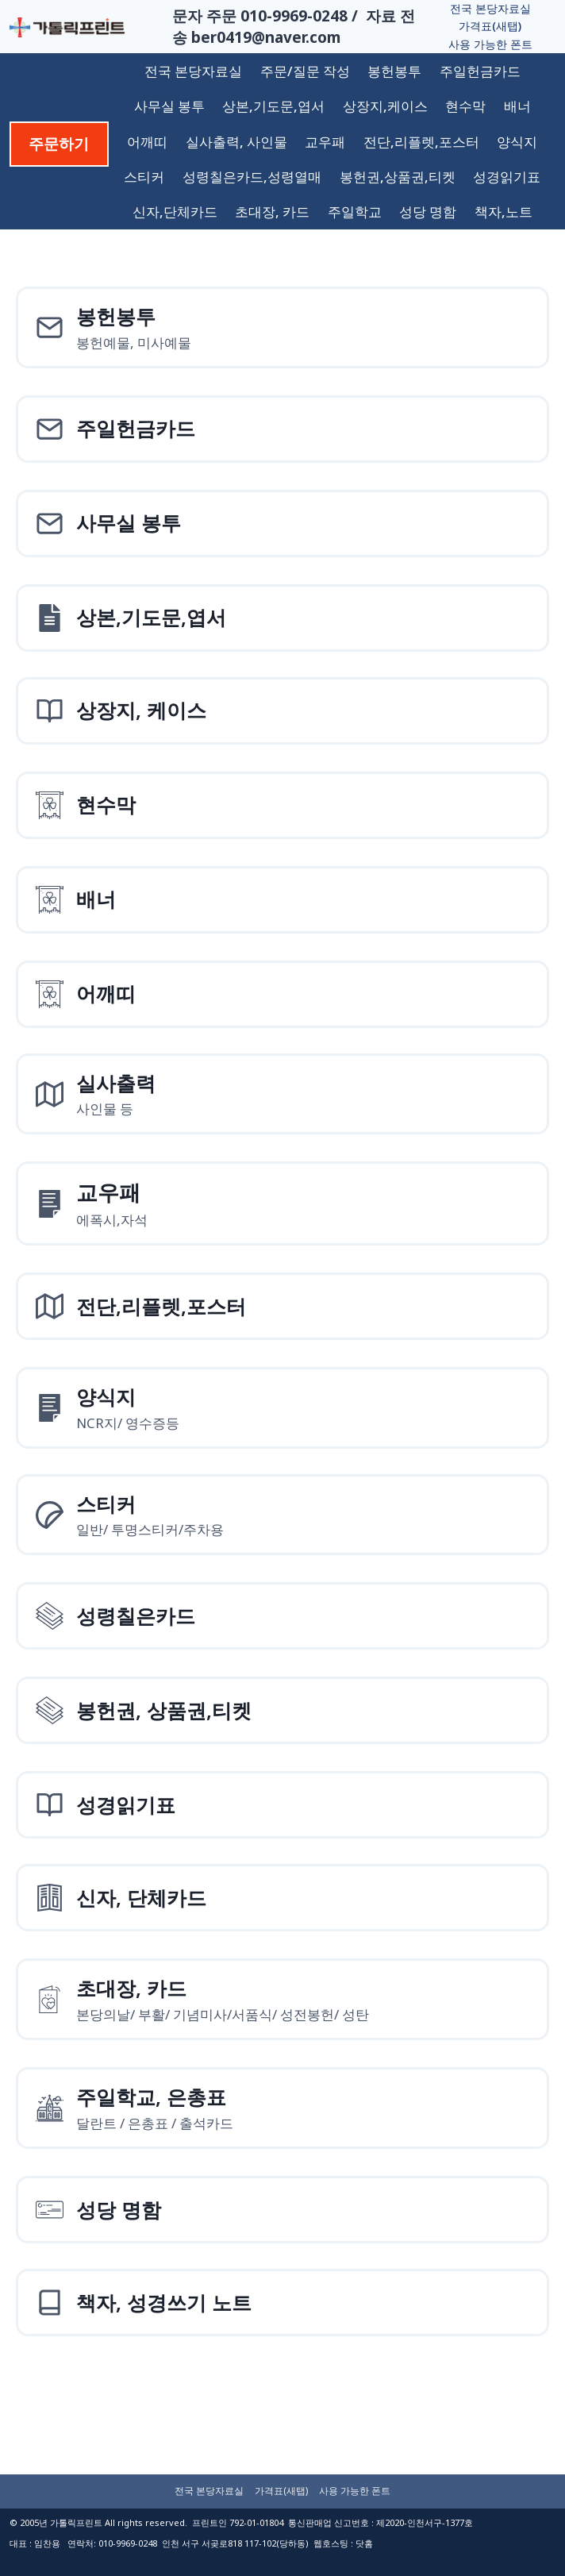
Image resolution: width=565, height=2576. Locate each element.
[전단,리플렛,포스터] (283, 1306)
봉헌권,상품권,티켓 (397, 176)
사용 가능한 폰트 (490, 44)
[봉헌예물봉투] (283, 327)
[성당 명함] (283, 2209)
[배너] (283, 900)
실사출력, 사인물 (236, 142)
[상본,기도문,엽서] (283, 618)
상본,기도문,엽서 (273, 106)
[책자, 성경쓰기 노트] (283, 2302)
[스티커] (283, 1515)
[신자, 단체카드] (283, 1897)
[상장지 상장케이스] (283, 711)
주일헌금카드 (480, 71)
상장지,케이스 (385, 106)
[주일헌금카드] (283, 429)
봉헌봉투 (394, 71)
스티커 (144, 176)
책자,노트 (503, 211)
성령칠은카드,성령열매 (252, 176)
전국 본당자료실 (490, 8)
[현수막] (283, 805)
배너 (517, 106)
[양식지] (283, 1203)
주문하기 (59, 143)
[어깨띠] (283, 994)
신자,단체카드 (175, 211)
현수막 (465, 106)
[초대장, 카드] (283, 1999)
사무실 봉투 (169, 106)
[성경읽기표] (283, 1805)
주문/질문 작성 (305, 71)
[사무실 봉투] (283, 523)
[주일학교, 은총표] (283, 2108)
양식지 (517, 142)
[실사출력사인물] (283, 1094)
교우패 (325, 142)
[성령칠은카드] (283, 1616)
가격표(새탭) (490, 25)
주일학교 (355, 211)
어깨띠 (147, 142)
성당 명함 (427, 211)
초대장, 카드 (272, 211)
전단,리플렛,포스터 (421, 142)
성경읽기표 (506, 176)
